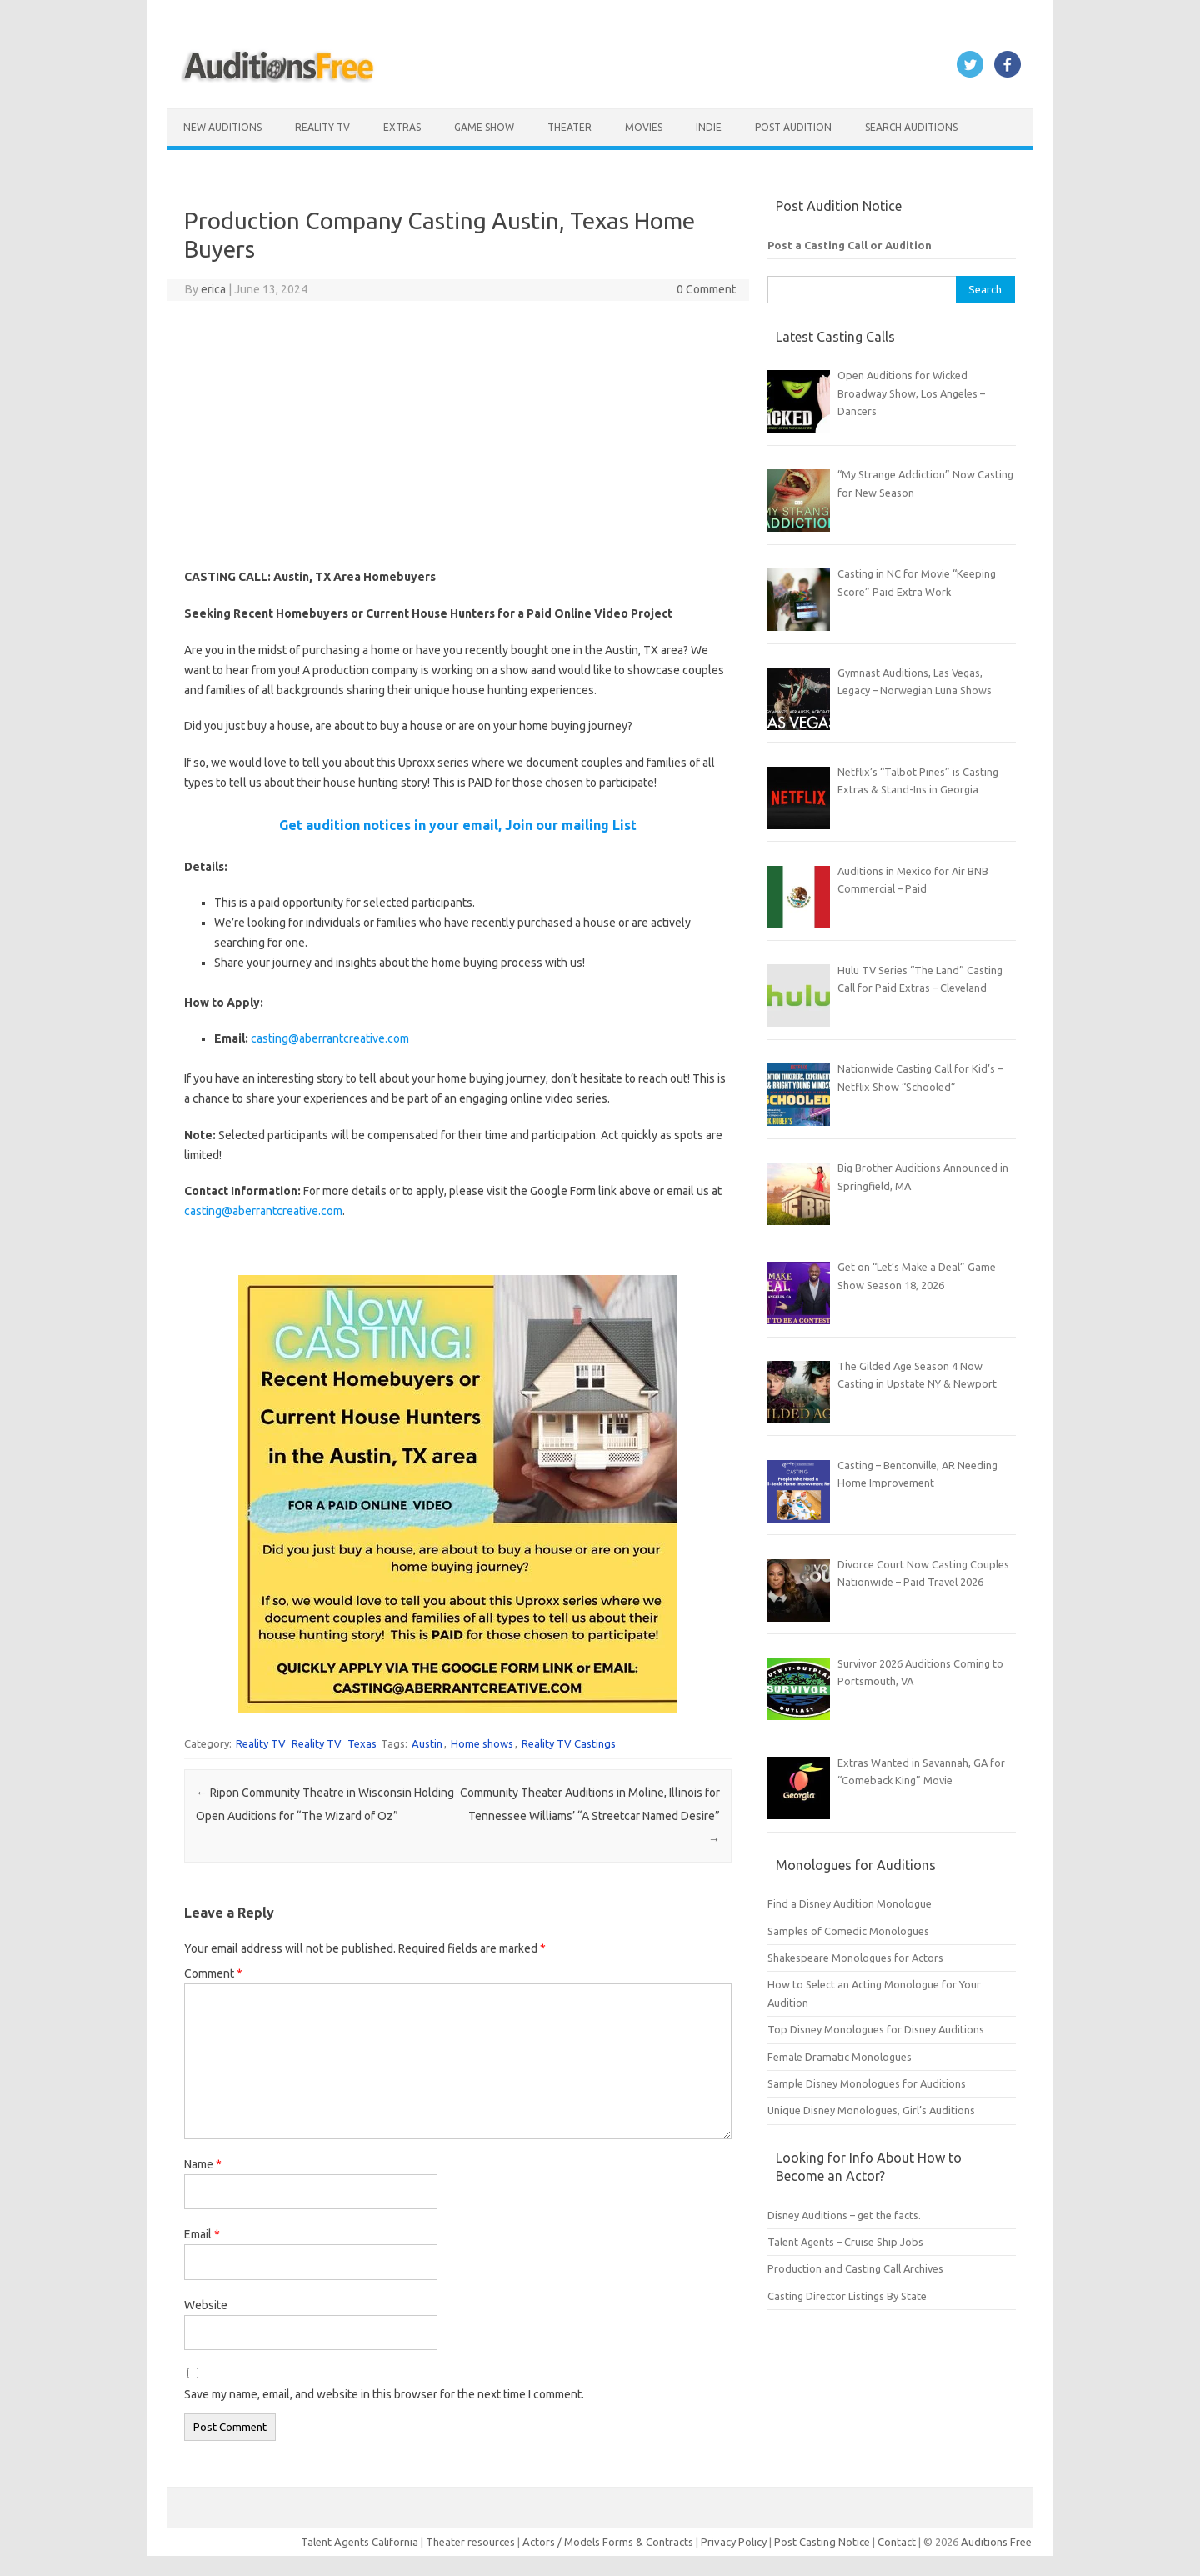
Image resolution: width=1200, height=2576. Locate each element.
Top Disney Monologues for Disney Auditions (876, 2029)
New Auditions (222, 127)
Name (203, 2164)
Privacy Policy (735, 2542)
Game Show (484, 127)
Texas (362, 1743)
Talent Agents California (359, 2542)
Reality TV (322, 127)
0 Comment (706, 289)
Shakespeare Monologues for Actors (855, 1957)
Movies (643, 127)
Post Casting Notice (822, 2542)
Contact (898, 2542)
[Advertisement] (458, 434)
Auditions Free (996, 2542)
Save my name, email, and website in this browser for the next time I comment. (384, 2394)
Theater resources (470, 2542)
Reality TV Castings (569, 1743)
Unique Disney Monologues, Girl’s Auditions (871, 2110)
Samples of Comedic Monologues (848, 1931)
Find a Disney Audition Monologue (850, 1903)
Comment (213, 1973)
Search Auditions (911, 127)
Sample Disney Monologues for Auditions (867, 2083)
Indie (709, 127)
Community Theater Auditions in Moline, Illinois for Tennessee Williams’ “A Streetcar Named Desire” (590, 1816)
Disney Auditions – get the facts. (844, 2215)
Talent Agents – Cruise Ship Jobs (845, 2242)
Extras (402, 127)
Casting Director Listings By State (847, 2296)
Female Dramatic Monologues (840, 2057)
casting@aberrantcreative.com (330, 1038)
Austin (427, 1743)
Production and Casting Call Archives (855, 2268)
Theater (570, 127)
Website (206, 2305)
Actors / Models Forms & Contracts (607, 2542)
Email (202, 2234)
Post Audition (793, 127)
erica (213, 289)
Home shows (482, 1743)
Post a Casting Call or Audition (850, 245)
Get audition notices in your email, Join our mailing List (458, 825)
